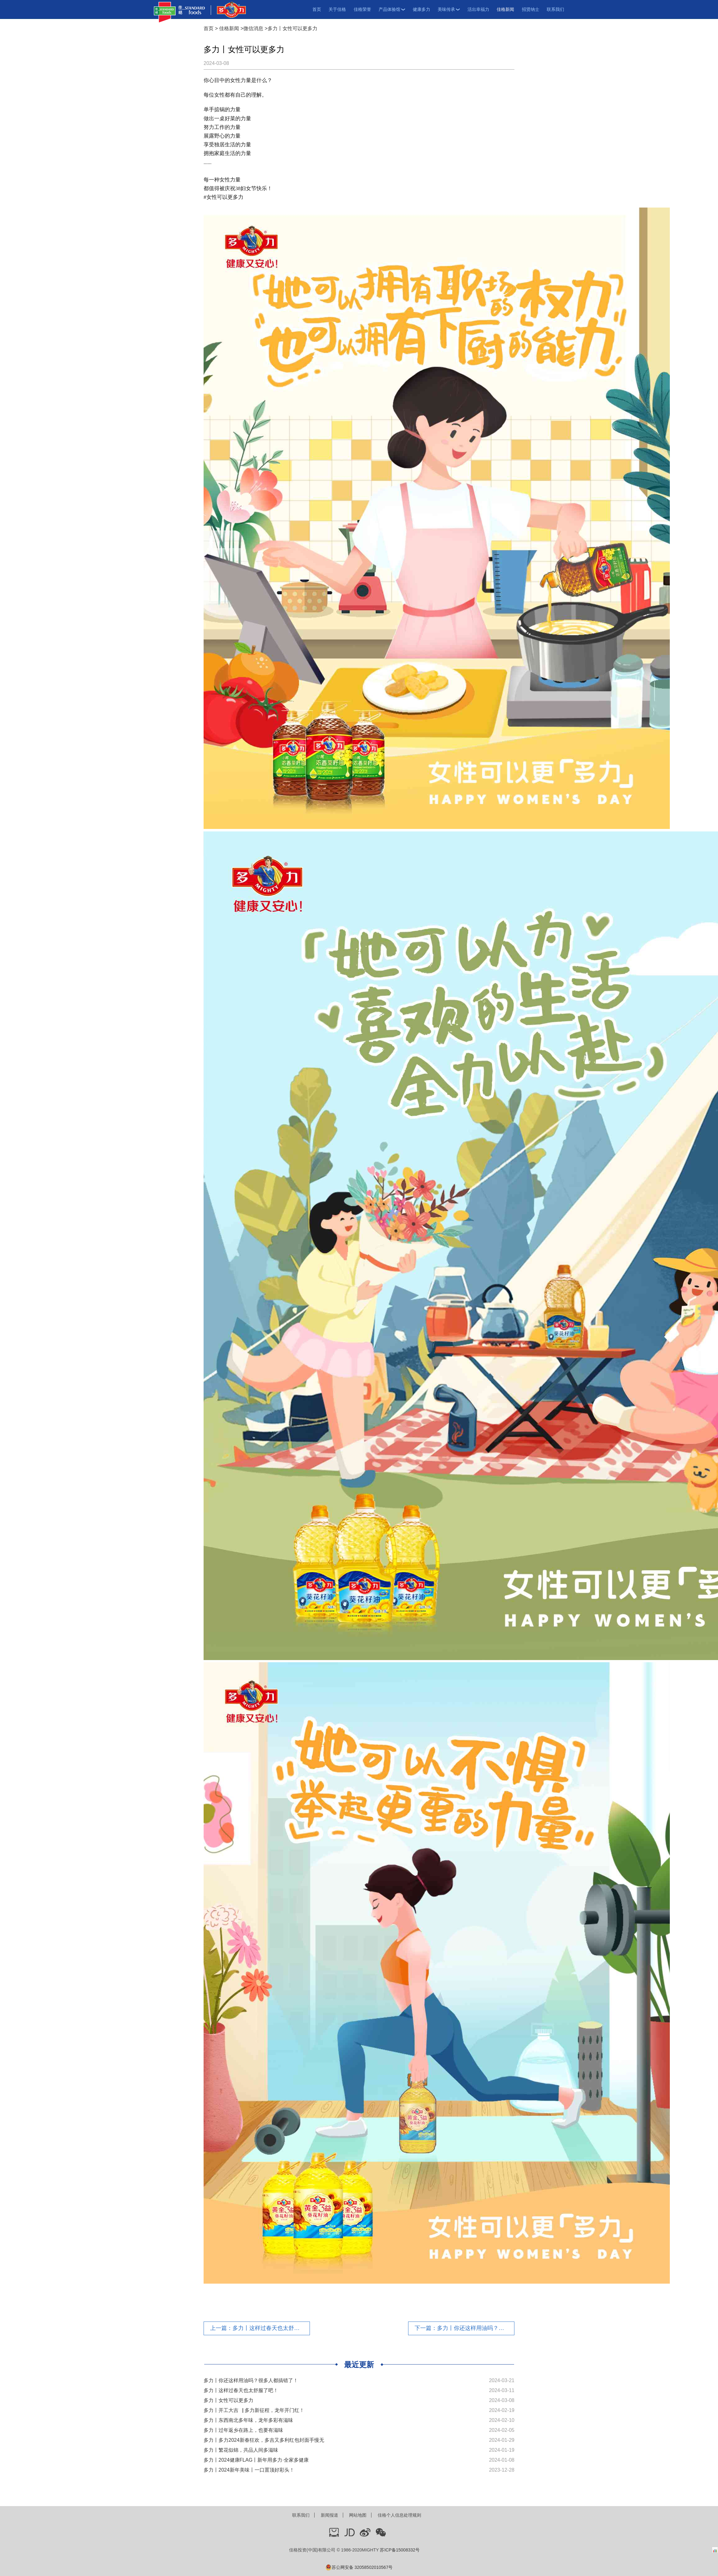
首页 (316, 9)
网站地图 (357, 2515)
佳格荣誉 (362, 9)
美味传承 (449, 9)
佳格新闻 (505, 9)
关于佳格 (337, 9)
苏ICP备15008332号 (400, 2549)
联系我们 (555, 9)
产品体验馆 (392, 9)
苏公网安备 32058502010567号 (359, 2567)
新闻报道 (329, 2515)
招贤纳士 (530, 9)
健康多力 (421, 9)
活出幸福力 (478, 9)
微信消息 (253, 28)
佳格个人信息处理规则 (399, 2515)
